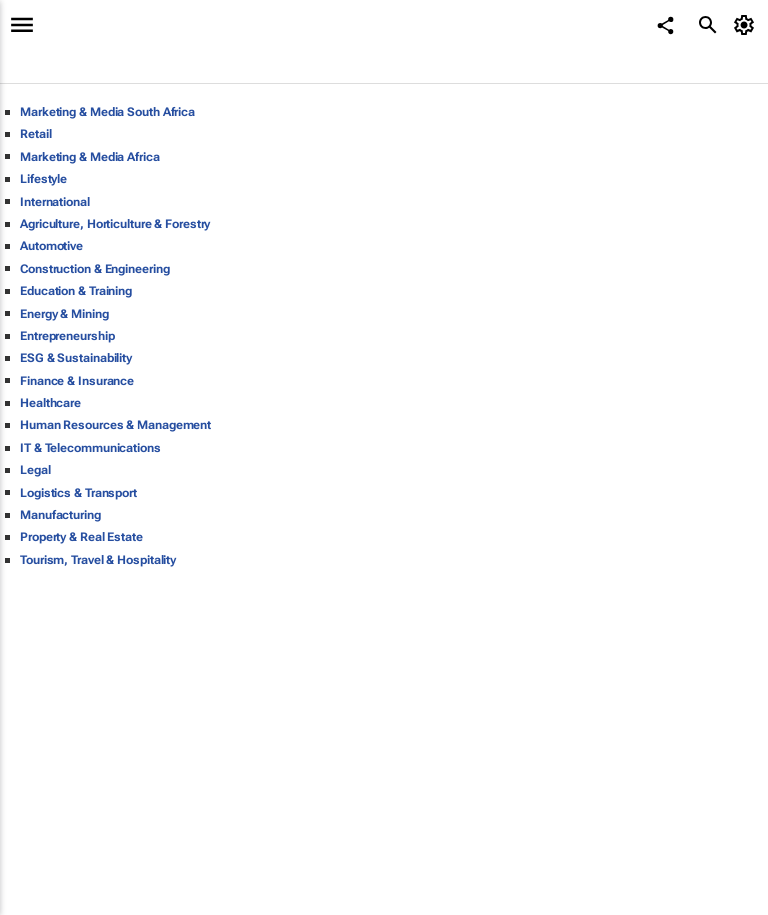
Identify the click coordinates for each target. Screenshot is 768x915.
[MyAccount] (747, 25)
